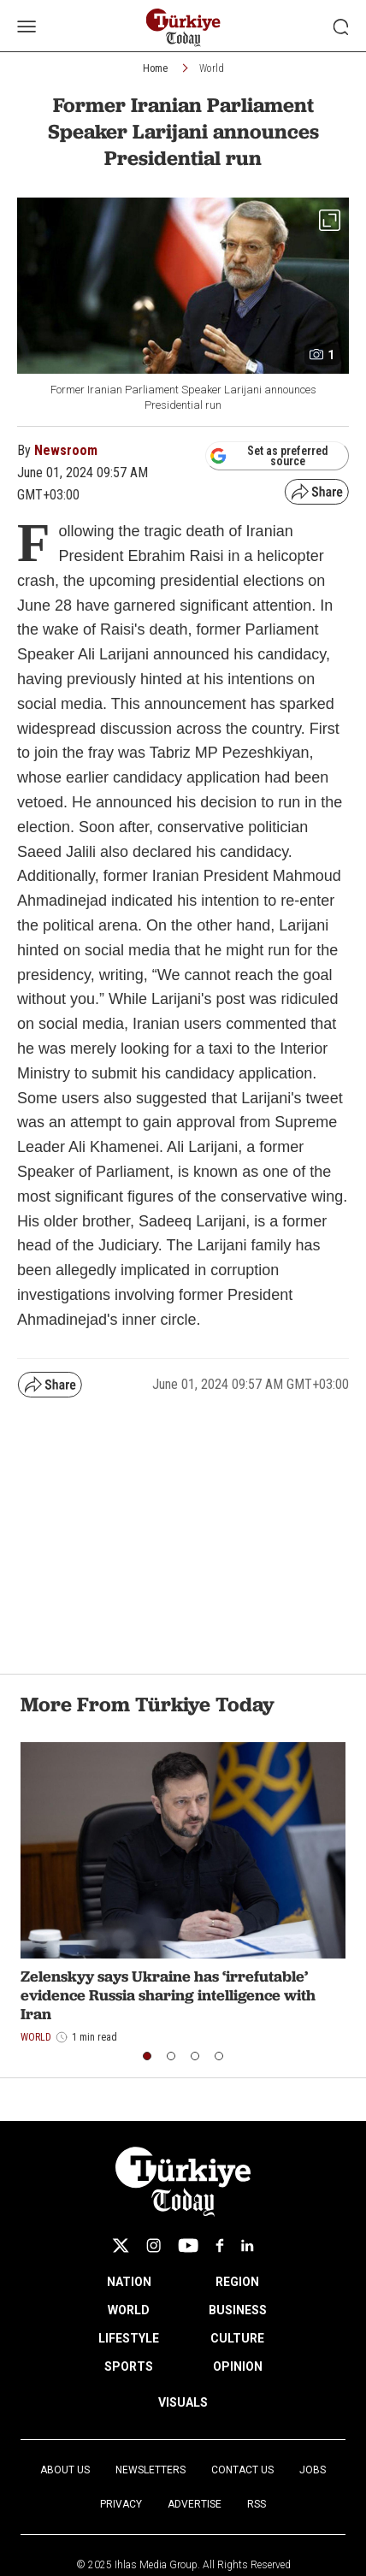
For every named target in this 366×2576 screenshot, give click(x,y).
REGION (237, 2282)
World (211, 68)
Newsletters (150, 2470)
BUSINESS (238, 2310)
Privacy (121, 2504)
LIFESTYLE (128, 2338)
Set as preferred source (269, 456)
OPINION (238, 2366)
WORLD (129, 2310)
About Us (65, 2470)
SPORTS (128, 2366)
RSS (256, 2504)
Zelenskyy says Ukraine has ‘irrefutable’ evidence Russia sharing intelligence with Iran (168, 1994)
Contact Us (242, 2470)
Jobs (312, 2470)
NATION (129, 2282)
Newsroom (65, 450)
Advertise (194, 2504)
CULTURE (237, 2338)
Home (155, 68)
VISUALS (183, 2402)
